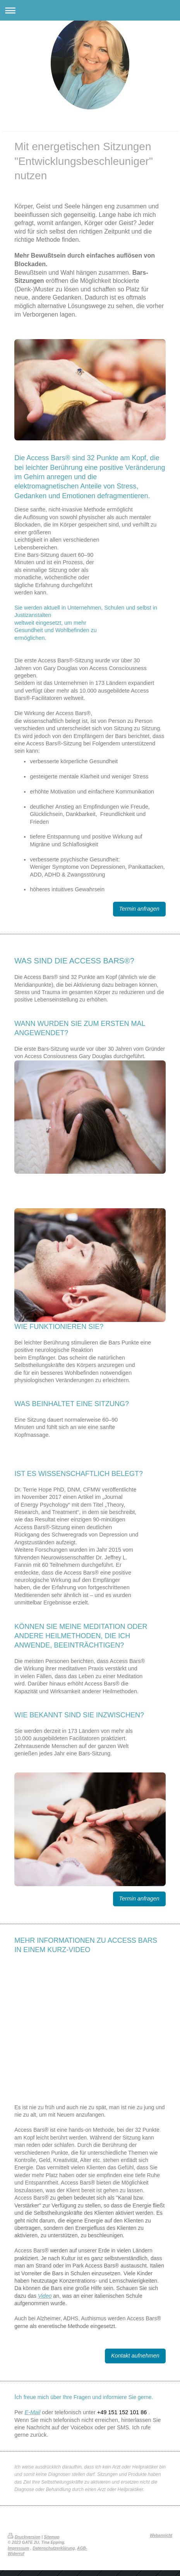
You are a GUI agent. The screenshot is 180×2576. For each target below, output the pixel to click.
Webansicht (161, 2535)
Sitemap (51, 2537)
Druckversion (24, 2537)
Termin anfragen (139, 909)
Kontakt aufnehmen (135, 2356)
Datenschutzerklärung (54, 2548)
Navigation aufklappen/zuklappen (90, 10)
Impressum (18, 2548)
